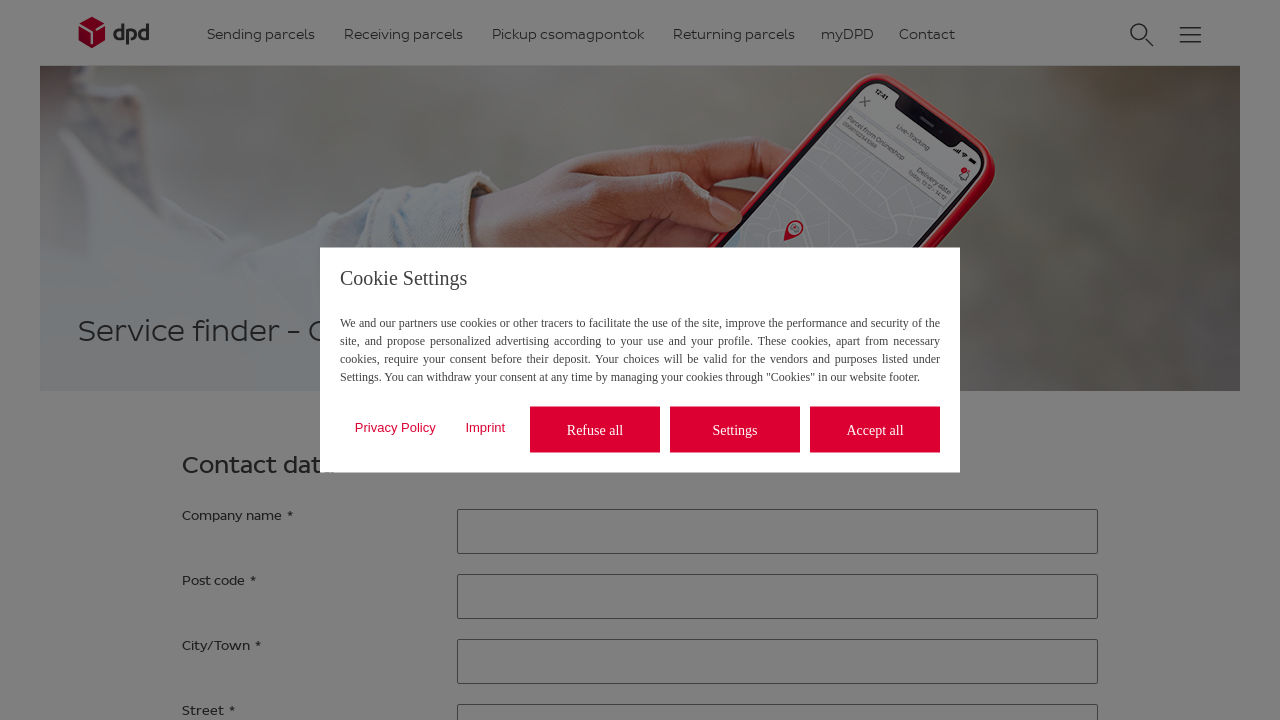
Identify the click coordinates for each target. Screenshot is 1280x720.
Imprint (485, 426)
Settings (734, 429)
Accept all (874, 429)
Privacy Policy (395, 426)
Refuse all (595, 429)
